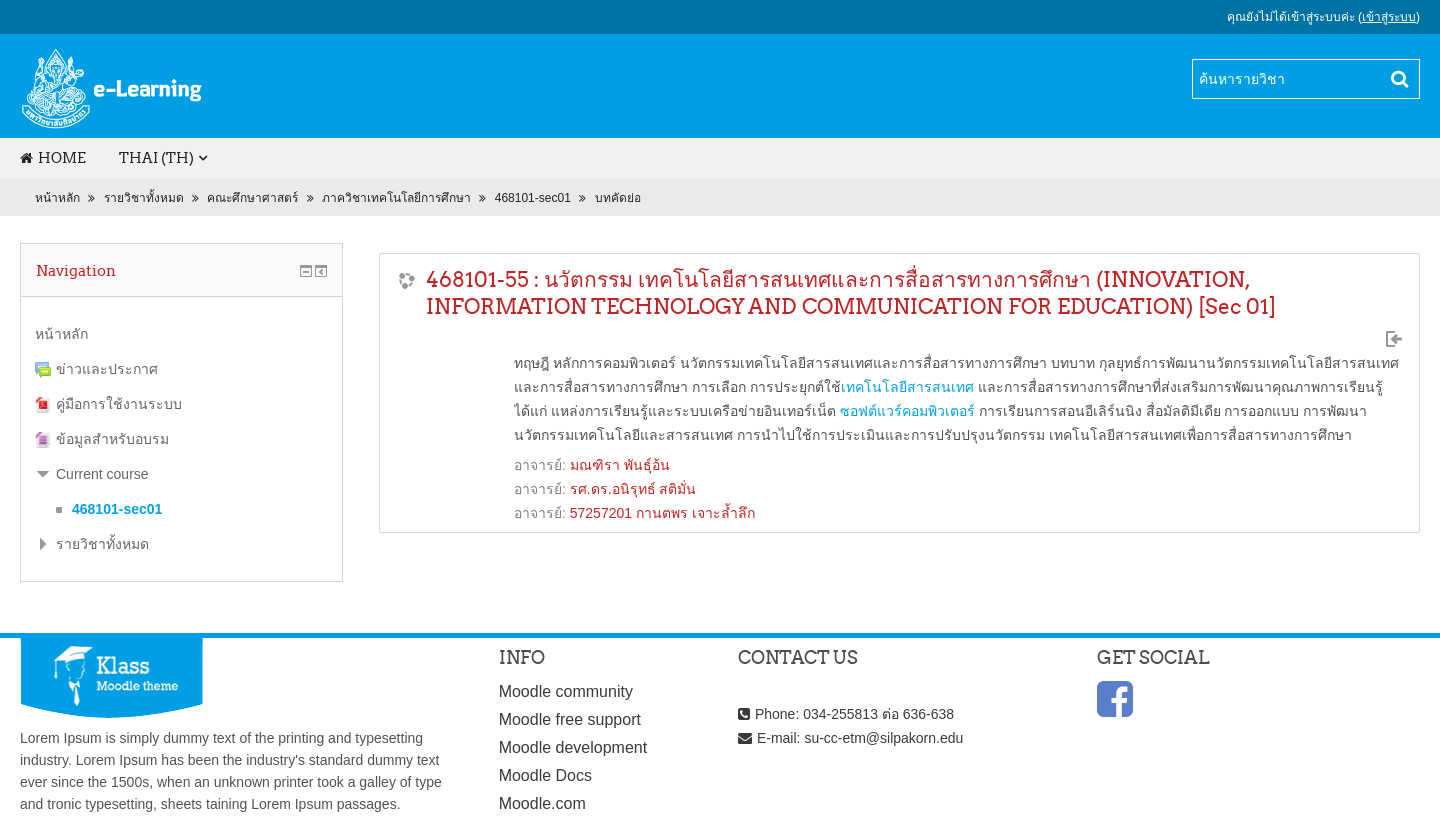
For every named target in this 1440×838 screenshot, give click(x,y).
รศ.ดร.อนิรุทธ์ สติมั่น (633, 489)
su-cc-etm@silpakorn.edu (883, 738)
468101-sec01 (533, 198)
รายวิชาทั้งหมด (144, 198)
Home (53, 158)
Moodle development (573, 747)
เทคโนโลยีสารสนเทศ (907, 387)
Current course (102, 474)
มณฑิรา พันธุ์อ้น (620, 465)
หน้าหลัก (57, 198)
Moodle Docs (545, 775)
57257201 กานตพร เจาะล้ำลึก (662, 513)
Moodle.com (542, 803)
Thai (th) (156, 158)
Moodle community (566, 691)
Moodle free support (570, 719)
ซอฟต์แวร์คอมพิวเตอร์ (907, 411)
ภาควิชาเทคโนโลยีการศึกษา (396, 198)
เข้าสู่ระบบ (1389, 17)
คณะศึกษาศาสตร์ (252, 198)
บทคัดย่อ (618, 198)
